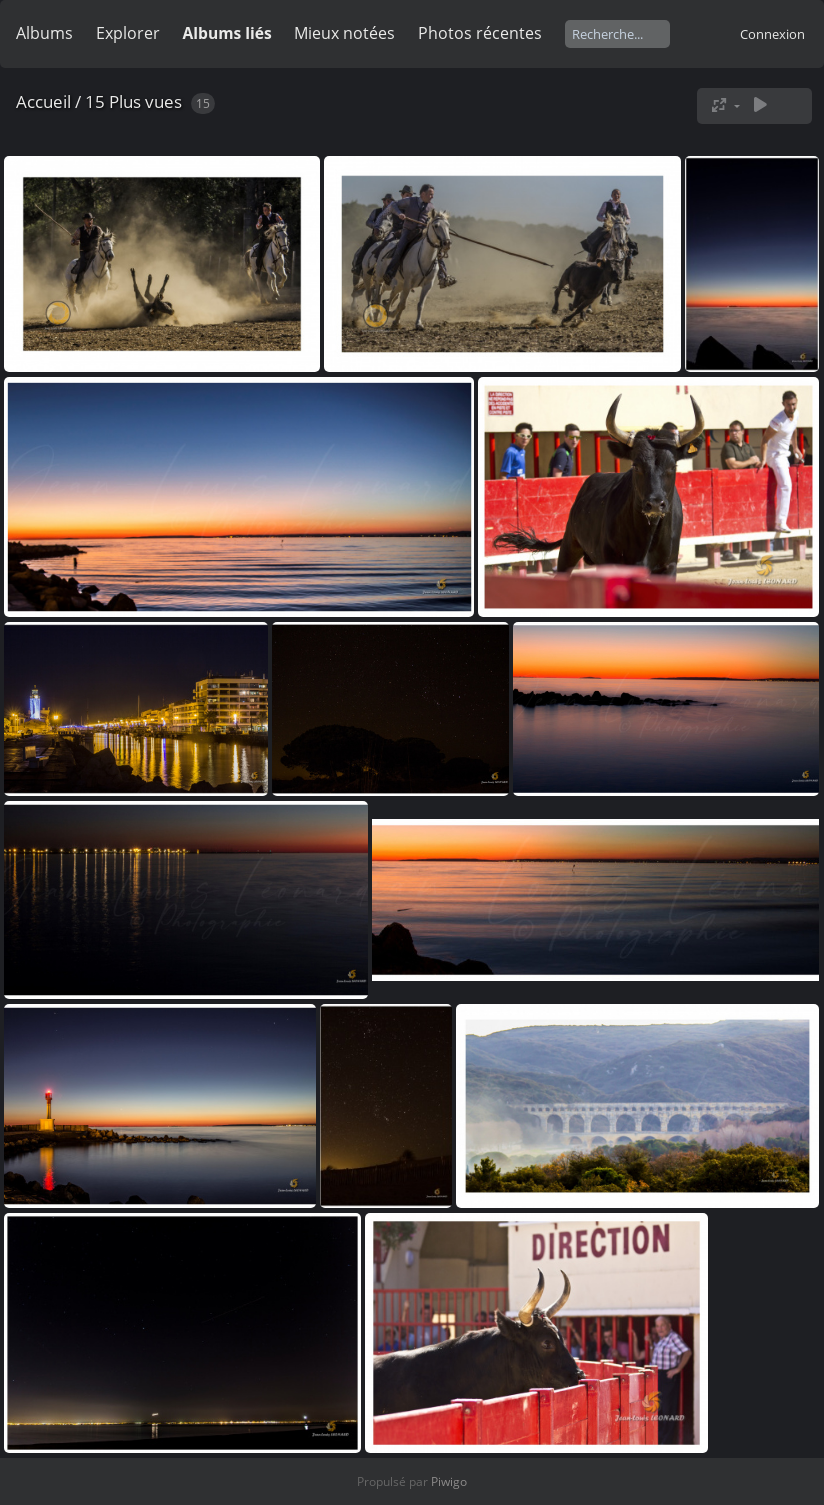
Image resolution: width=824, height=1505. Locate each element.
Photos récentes (480, 33)
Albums (44, 33)
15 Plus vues (133, 101)
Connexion (772, 34)
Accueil (43, 101)
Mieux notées (344, 33)
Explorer (128, 33)
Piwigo (449, 1481)
